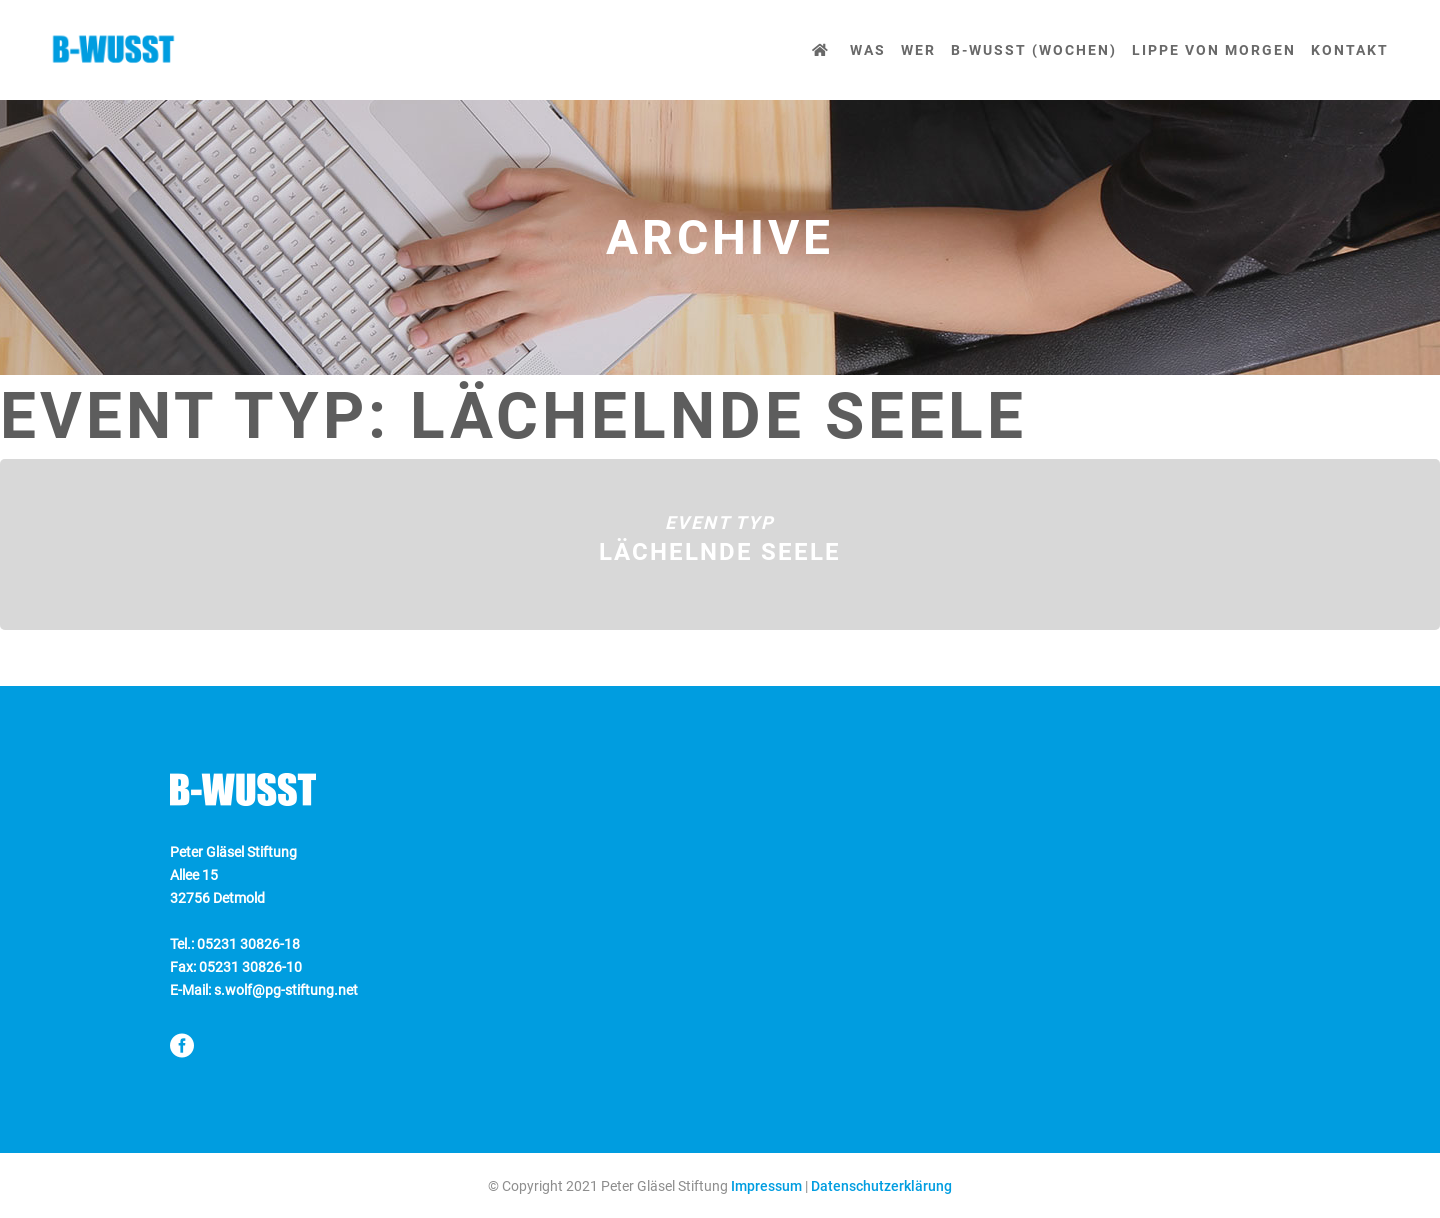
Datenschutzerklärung (881, 1186)
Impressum (766, 1186)
